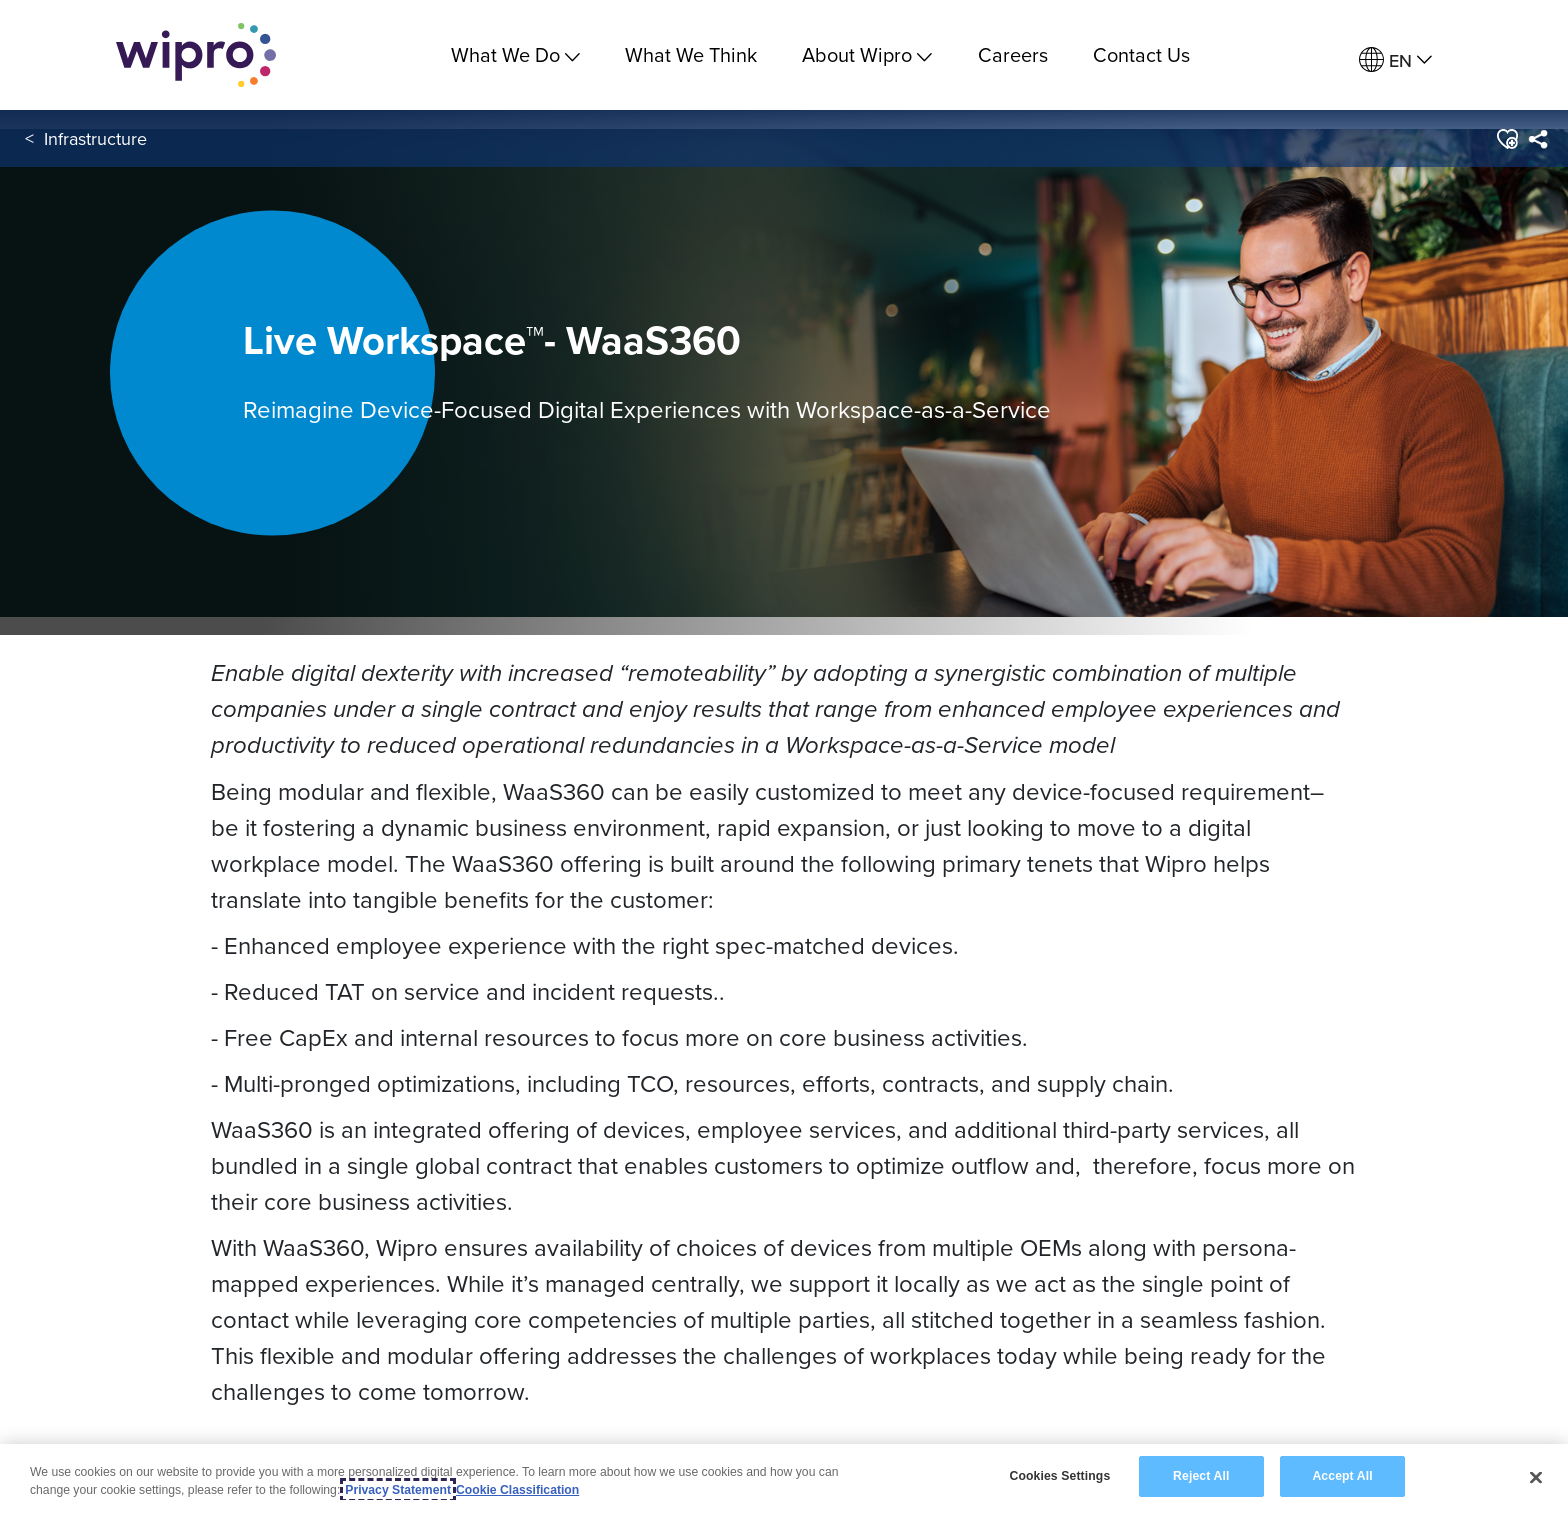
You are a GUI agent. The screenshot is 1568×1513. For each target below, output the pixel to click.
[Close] (1536, 1478)
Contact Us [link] (1141, 54)
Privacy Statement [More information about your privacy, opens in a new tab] (398, 1491)
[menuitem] (1395, 60)
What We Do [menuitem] (515, 54)
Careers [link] (1013, 54)
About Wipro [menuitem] (867, 54)
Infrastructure (95, 138)
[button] (1506, 139)
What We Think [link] (691, 54)
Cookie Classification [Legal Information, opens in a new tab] (517, 1491)
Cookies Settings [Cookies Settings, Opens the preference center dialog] (1059, 1477)
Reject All (1201, 1477)
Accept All (1342, 1477)
